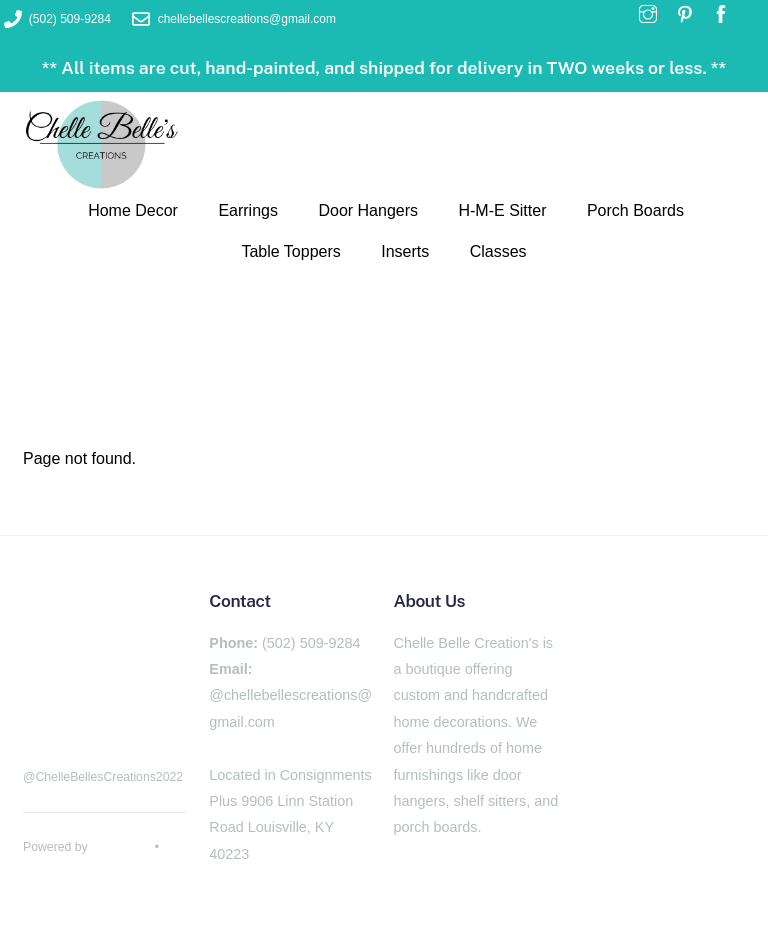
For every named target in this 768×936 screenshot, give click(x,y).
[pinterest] (93, 711)
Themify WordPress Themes (100, 869)
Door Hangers (368, 210)
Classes (498, 251)
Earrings (248, 210)
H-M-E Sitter (502, 210)
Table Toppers (290, 251)
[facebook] (43, 711)
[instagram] (143, 711)
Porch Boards (635, 210)
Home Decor (133, 210)
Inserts (405, 251)
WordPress (121, 847)
